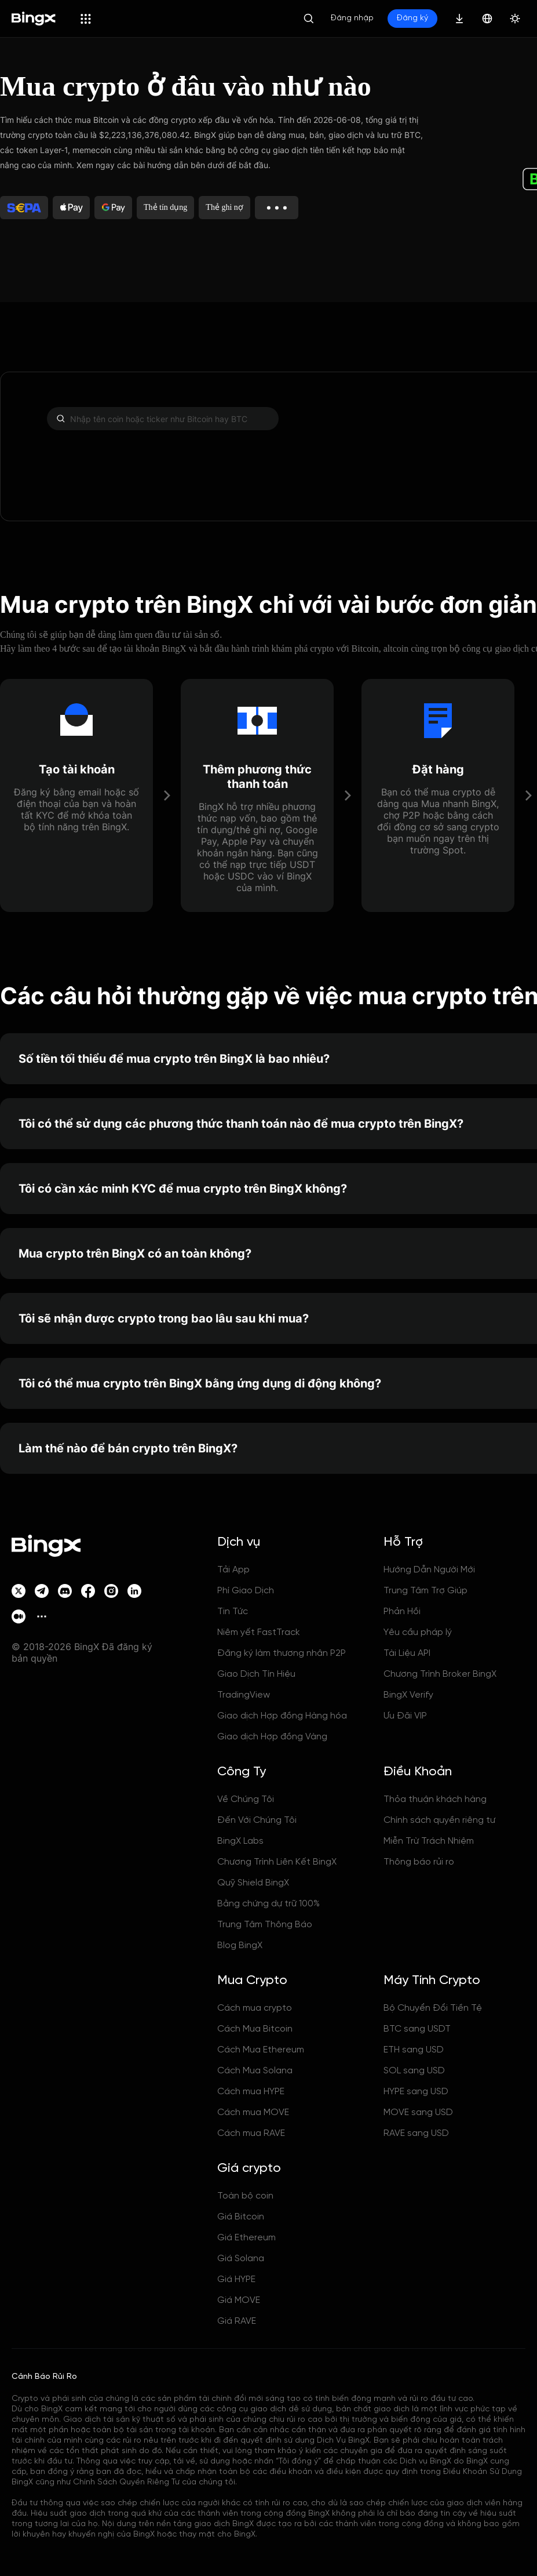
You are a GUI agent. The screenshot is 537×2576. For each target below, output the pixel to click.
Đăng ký (412, 18)
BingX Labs (240, 1841)
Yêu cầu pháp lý (417, 1632)
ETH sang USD (413, 2050)
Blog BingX (239, 1945)
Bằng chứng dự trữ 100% (268, 1904)
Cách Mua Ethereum (260, 2050)
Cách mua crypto (254, 2008)
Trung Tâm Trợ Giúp (425, 1591)
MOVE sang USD (418, 2112)
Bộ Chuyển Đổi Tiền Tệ (432, 2008)
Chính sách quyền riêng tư (439, 1820)
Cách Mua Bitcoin (255, 2029)
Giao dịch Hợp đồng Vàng (272, 1737)
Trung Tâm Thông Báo (264, 1925)
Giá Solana (240, 2258)
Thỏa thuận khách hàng (435, 1799)
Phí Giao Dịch (245, 1591)
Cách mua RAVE (251, 2133)
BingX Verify (408, 1695)
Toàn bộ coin (245, 2196)
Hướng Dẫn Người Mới (429, 1570)
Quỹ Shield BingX (253, 1883)
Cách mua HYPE (250, 2092)
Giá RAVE (236, 2321)
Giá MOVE (238, 2300)
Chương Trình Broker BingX (439, 1674)
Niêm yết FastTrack (258, 1632)
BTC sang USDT (417, 2029)
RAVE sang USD (416, 2133)
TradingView (243, 1695)
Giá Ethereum (246, 2238)
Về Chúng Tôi (245, 1799)
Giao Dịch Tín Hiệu (256, 1674)
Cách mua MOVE (253, 2112)
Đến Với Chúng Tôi (257, 1820)
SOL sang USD (414, 2071)
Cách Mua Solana (255, 2071)
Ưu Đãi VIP (405, 1716)
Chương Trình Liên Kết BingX (277, 1862)
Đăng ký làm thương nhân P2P (281, 1653)
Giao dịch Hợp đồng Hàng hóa (282, 1716)
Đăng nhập (352, 18)
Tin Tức (232, 1611)
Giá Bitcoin (240, 2217)
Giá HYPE (236, 2279)
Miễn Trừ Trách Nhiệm (428, 1841)
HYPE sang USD (415, 2092)
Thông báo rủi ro (418, 1862)
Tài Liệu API (406, 1653)
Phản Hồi (402, 1611)
